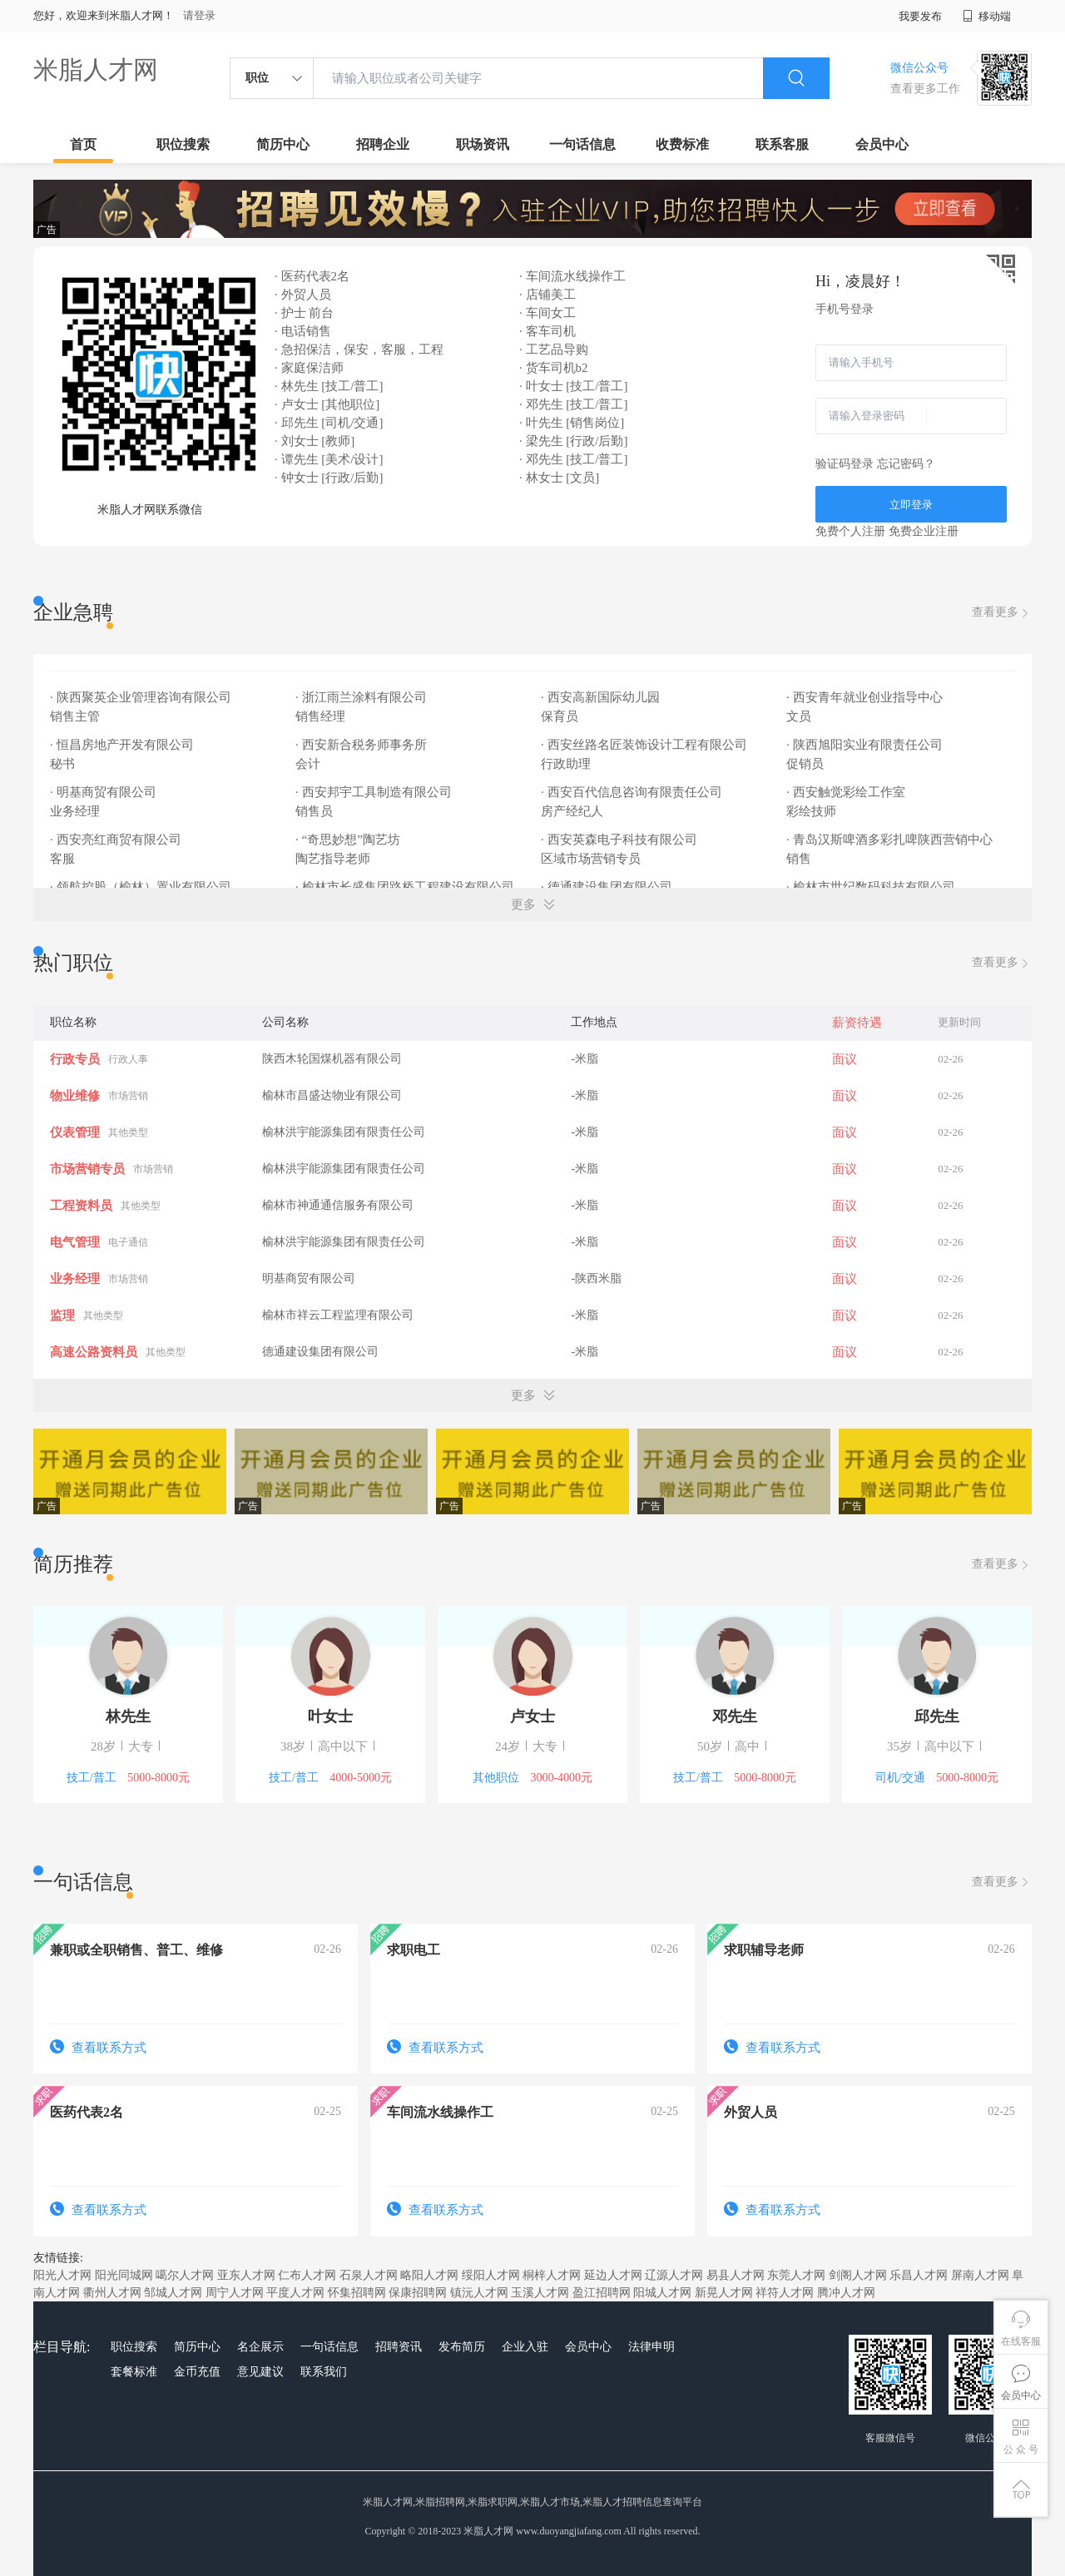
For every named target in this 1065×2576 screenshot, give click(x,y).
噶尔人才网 (185, 2275)
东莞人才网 (796, 2275)
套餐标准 (134, 2371)
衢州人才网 (112, 2292)
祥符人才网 (784, 2292)
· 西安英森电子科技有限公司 (620, 839)
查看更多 (1002, 613)
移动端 (987, 16)
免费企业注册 (923, 531)
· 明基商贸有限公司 (104, 792)
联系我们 (323, 2371)
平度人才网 (295, 2292)
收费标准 (682, 144)
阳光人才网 (62, 2275)
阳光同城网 (124, 2275)
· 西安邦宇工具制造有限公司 (374, 792)
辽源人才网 (674, 2275)
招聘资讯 (398, 2347)
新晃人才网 (724, 2292)
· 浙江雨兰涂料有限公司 (362, 697)
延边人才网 (613, 2275)
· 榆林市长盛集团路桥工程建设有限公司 (406, 887)
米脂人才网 (95, 69)
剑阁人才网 (858, 2275)
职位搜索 (183, 144)
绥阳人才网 (491, 2275)
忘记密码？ (906, 464)
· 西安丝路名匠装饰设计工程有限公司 (645, 744)
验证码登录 (844, 464)
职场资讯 (482, 144)
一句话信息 (582, 144)
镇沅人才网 (479, 2292)
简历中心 (283, 144)
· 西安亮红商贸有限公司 (117, 839)
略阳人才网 (429, 2275)
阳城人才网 (662, 2292)
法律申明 (651, 2347)
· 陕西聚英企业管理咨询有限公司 (142, 697)
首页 (83, 144)
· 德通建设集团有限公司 (608, 887)
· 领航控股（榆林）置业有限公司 (142, 887)
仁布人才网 (307, 2275)
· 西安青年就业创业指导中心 (865, 697)
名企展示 (260, 2347)
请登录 (199, 15)
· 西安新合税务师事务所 (362, 744)
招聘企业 (382, 144)
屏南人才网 (980, 2275)
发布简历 (461, 2347)
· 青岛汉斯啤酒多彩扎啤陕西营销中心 (890, 839)
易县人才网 (735, 2275)
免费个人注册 (850, 531)
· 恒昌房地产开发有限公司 (123, 744)
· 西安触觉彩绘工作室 (847, 792)
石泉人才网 (368, 2275)
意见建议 (260, 2371)
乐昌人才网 (918, 2275)
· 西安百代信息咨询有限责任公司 (633, 792)
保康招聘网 (418, 2292)
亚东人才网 (246, 2275)
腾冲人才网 (846, 2292)
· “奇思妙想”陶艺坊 (349, 839)
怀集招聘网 (357, 2292)
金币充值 (197, 2371)
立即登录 (911, 504)
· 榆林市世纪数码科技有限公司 (872, 887)
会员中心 (882, 144)
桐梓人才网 (552, 2275)
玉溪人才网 (540, 2292)
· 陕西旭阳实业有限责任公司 (865, 744)
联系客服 (782, 144)
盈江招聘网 (601, 2292)
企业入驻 (525, 2347)
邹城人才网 (173, 2292)
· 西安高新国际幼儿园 (601, 697)
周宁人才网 (235, 2292)
